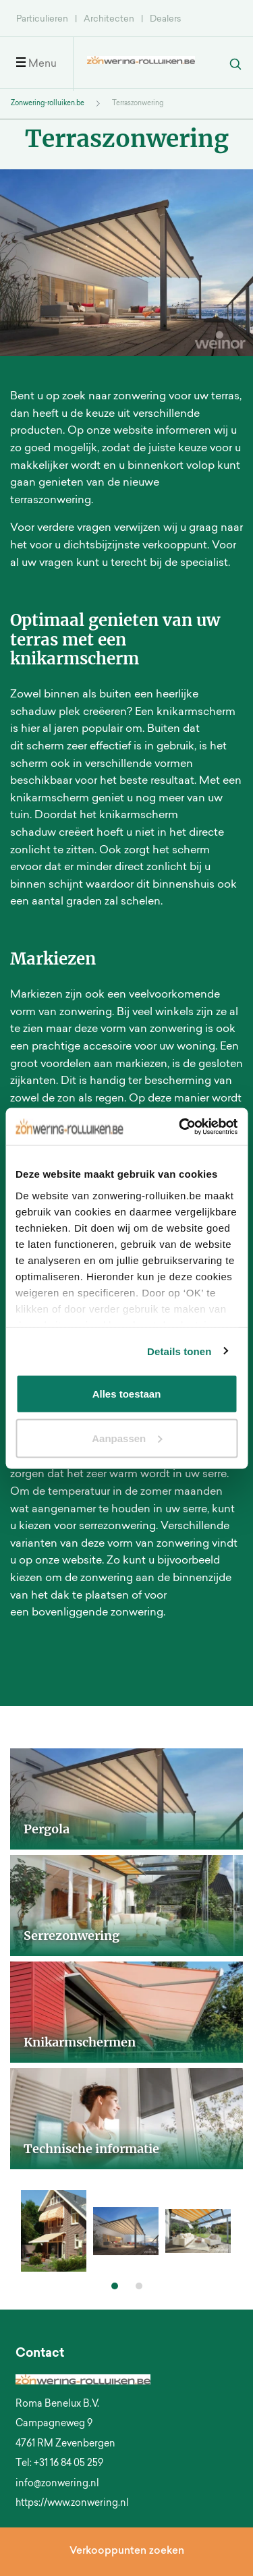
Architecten (109, 19)
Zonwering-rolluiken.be (47, 104)
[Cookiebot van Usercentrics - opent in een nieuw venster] (180, 1126)
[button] (115, 2286)
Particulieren (42, 19)
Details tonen (179, 1350)
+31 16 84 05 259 (68, 2464)
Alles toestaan (126, 1394)
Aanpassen (127, 1437)
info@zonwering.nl (57, 2484)
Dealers (165, 19)
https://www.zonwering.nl (72, 2504)
